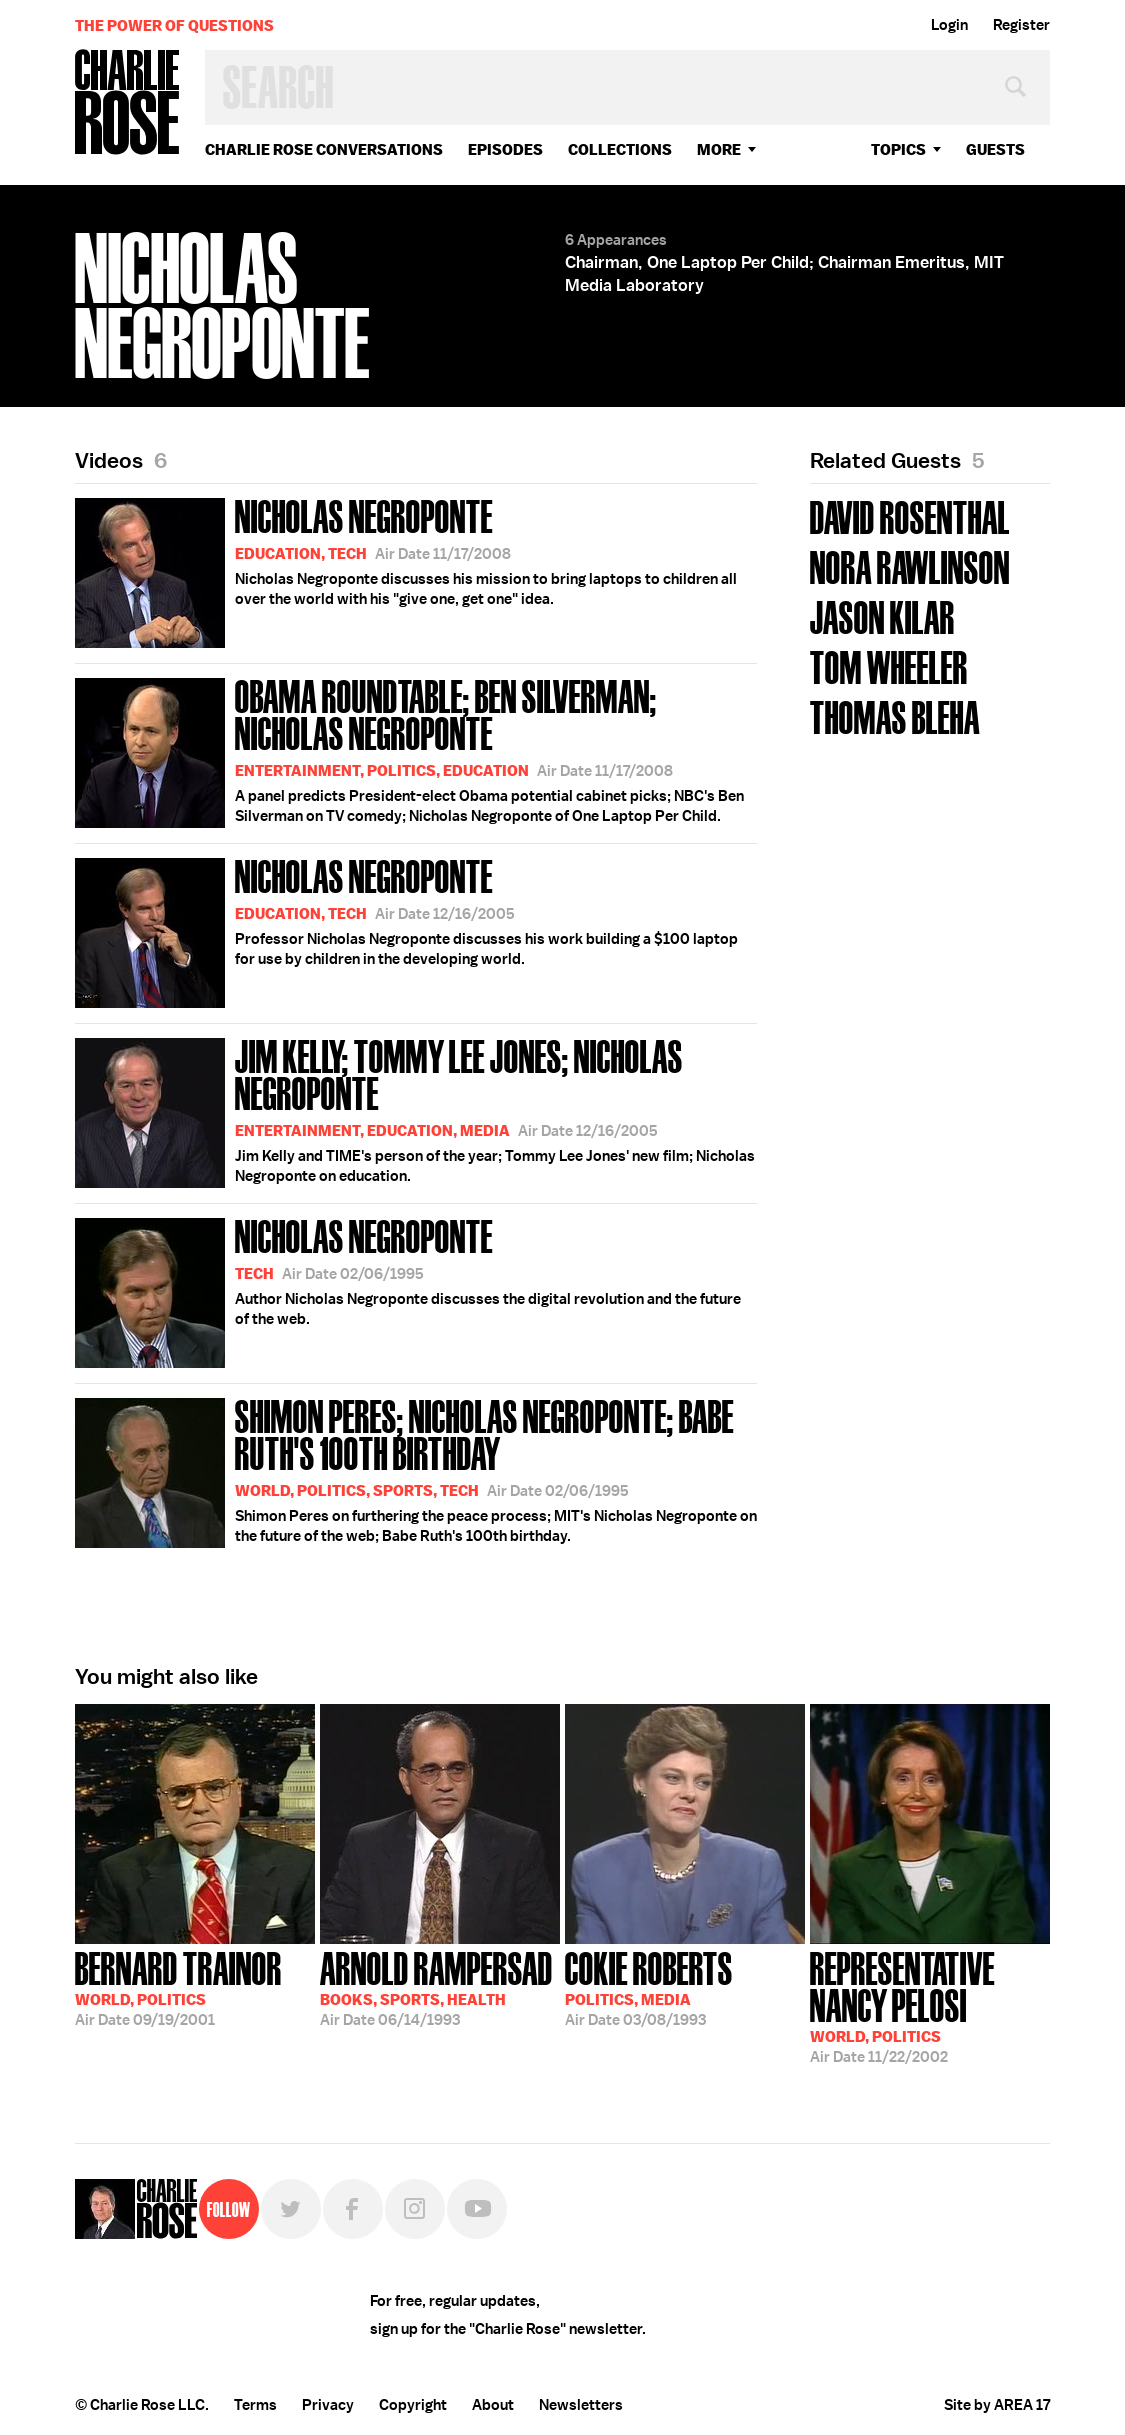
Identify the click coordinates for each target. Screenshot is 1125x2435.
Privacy (328, 2405)
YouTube (477, 2209)
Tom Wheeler (889, 665)
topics (898, 149)
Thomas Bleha (895, 715)
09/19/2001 (178, 1987)
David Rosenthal (910, 515)
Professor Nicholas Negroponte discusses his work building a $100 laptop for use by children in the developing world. (406, 929)
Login (949, 25)
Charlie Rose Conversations (324, 149)
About (493, 2405)
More (719, 149)
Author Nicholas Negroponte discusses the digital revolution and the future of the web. (408, 1289)
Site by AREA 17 (997, 2405)
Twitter (291, 2209)
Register (1021, 25)
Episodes (505, 149)
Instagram (415, 2209)
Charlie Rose (128, 103)
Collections (620, 149)
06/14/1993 (436, 1987)
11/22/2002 (930, 2005)
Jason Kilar (882, 615)
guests (995, 149)
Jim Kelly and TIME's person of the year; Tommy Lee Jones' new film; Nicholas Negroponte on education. (416, 1109)
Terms (255, 2405)
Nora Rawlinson (910, 565)
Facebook (353, 2209)
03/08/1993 (649, 1987)
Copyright (413, 2405)
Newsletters (581, 2405)
